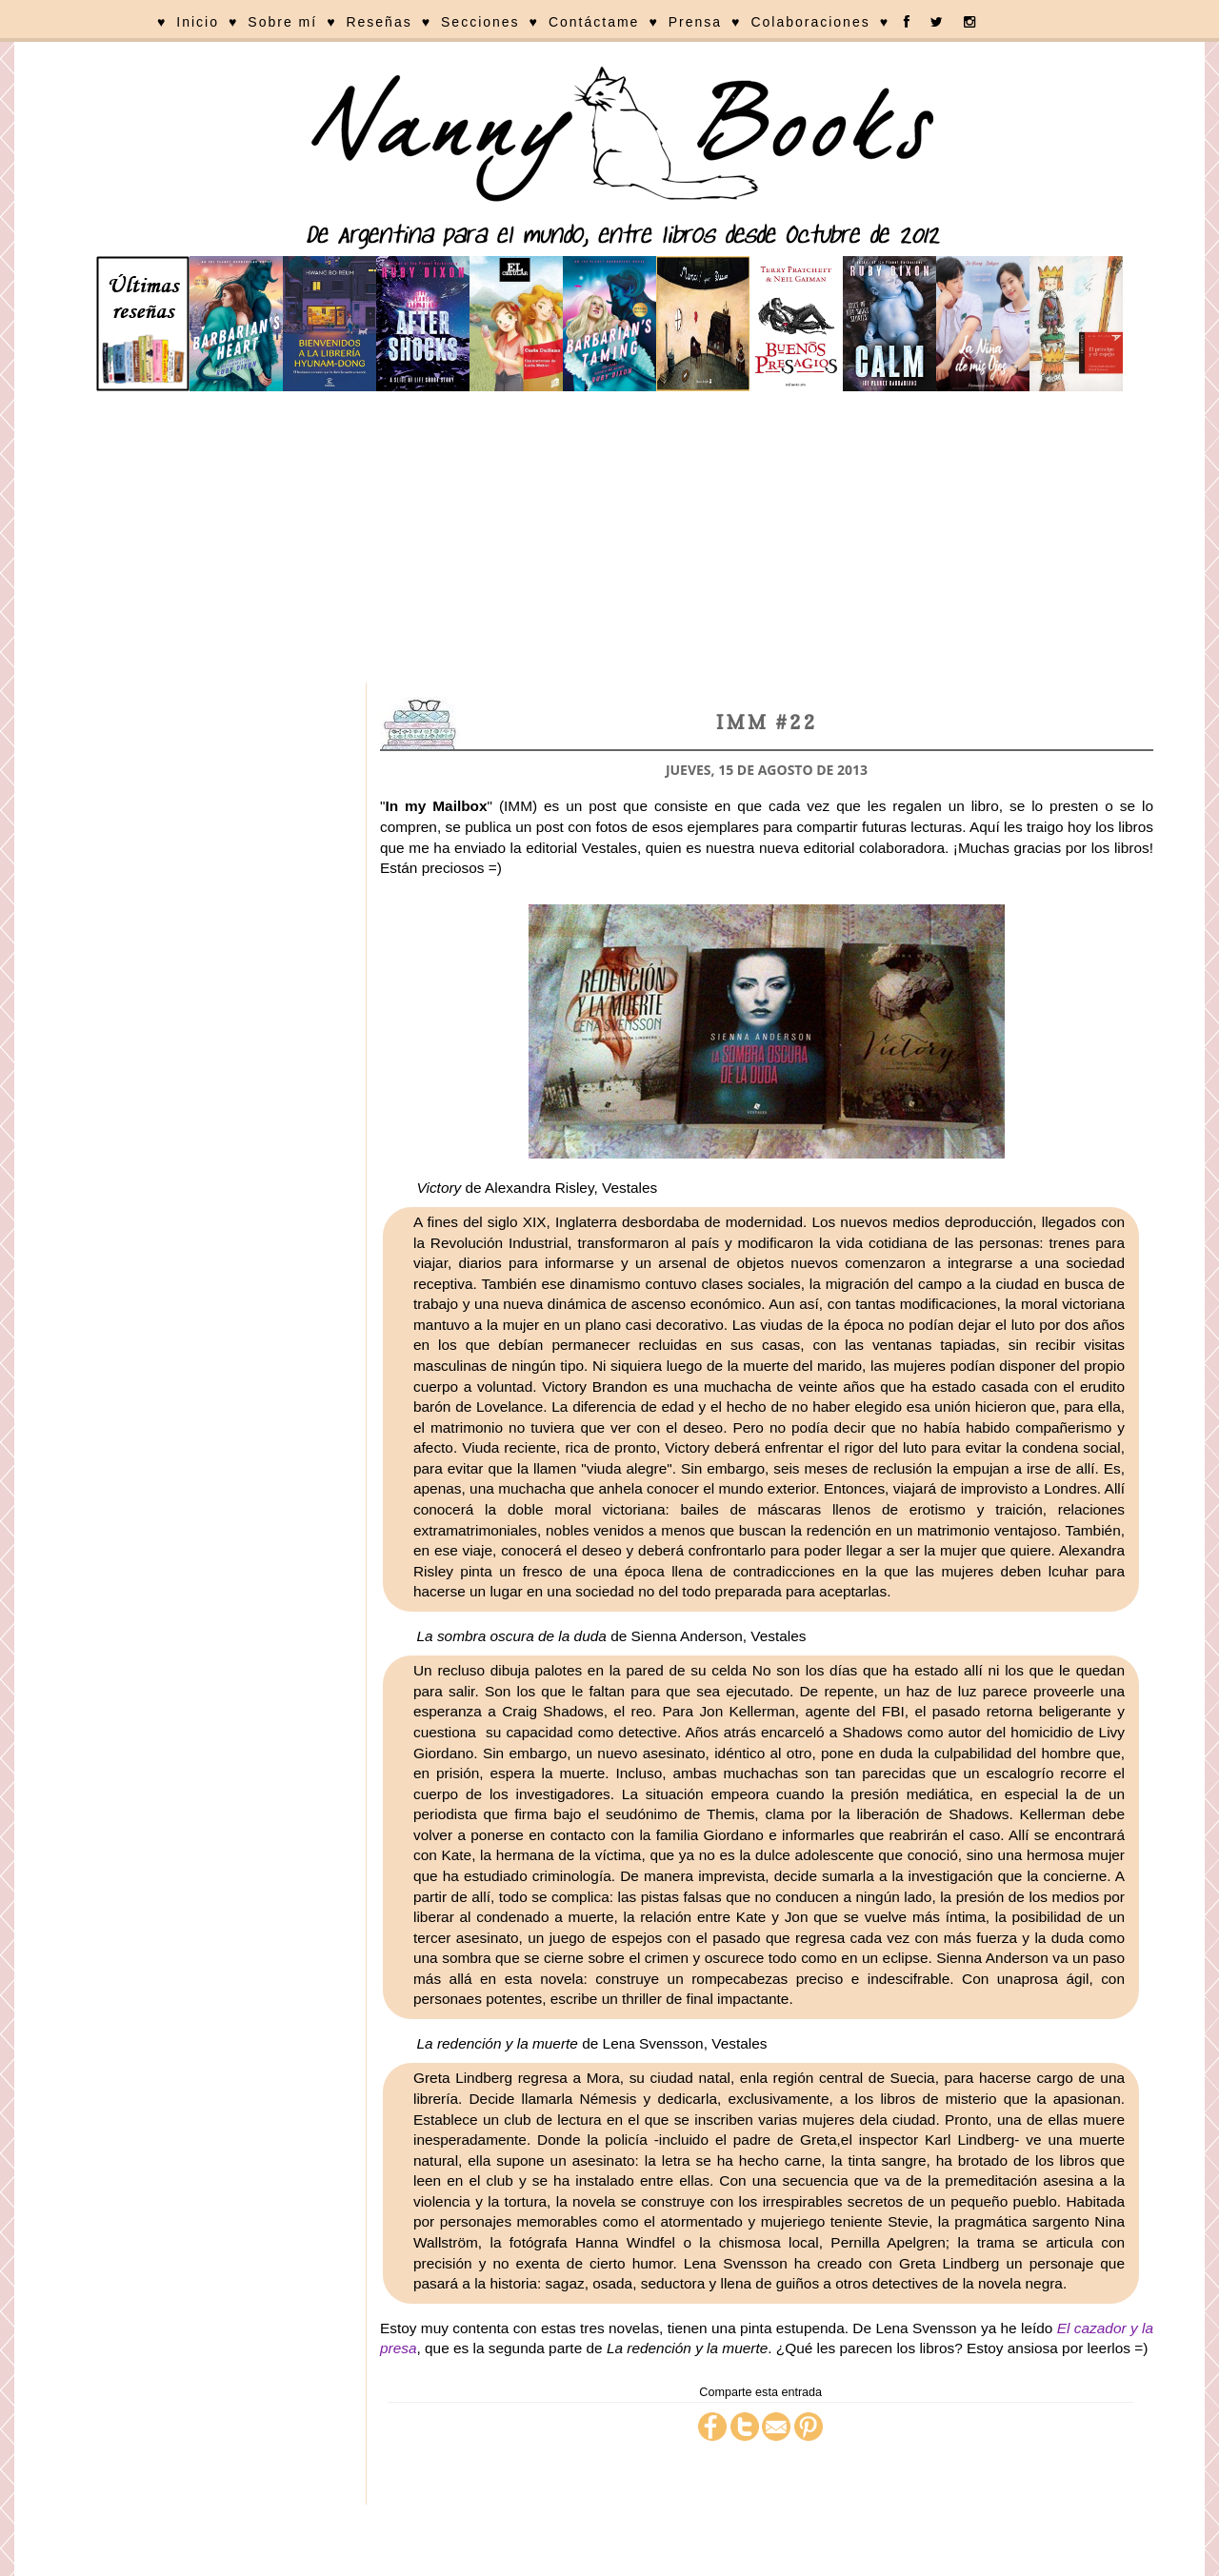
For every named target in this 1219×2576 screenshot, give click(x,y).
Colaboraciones (809, 22)
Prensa (695, 22)
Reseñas (378, 22)
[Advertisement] (609, 539)
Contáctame (594, 22)
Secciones (480, 22)
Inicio (197, 22)
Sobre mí (282, 22)
